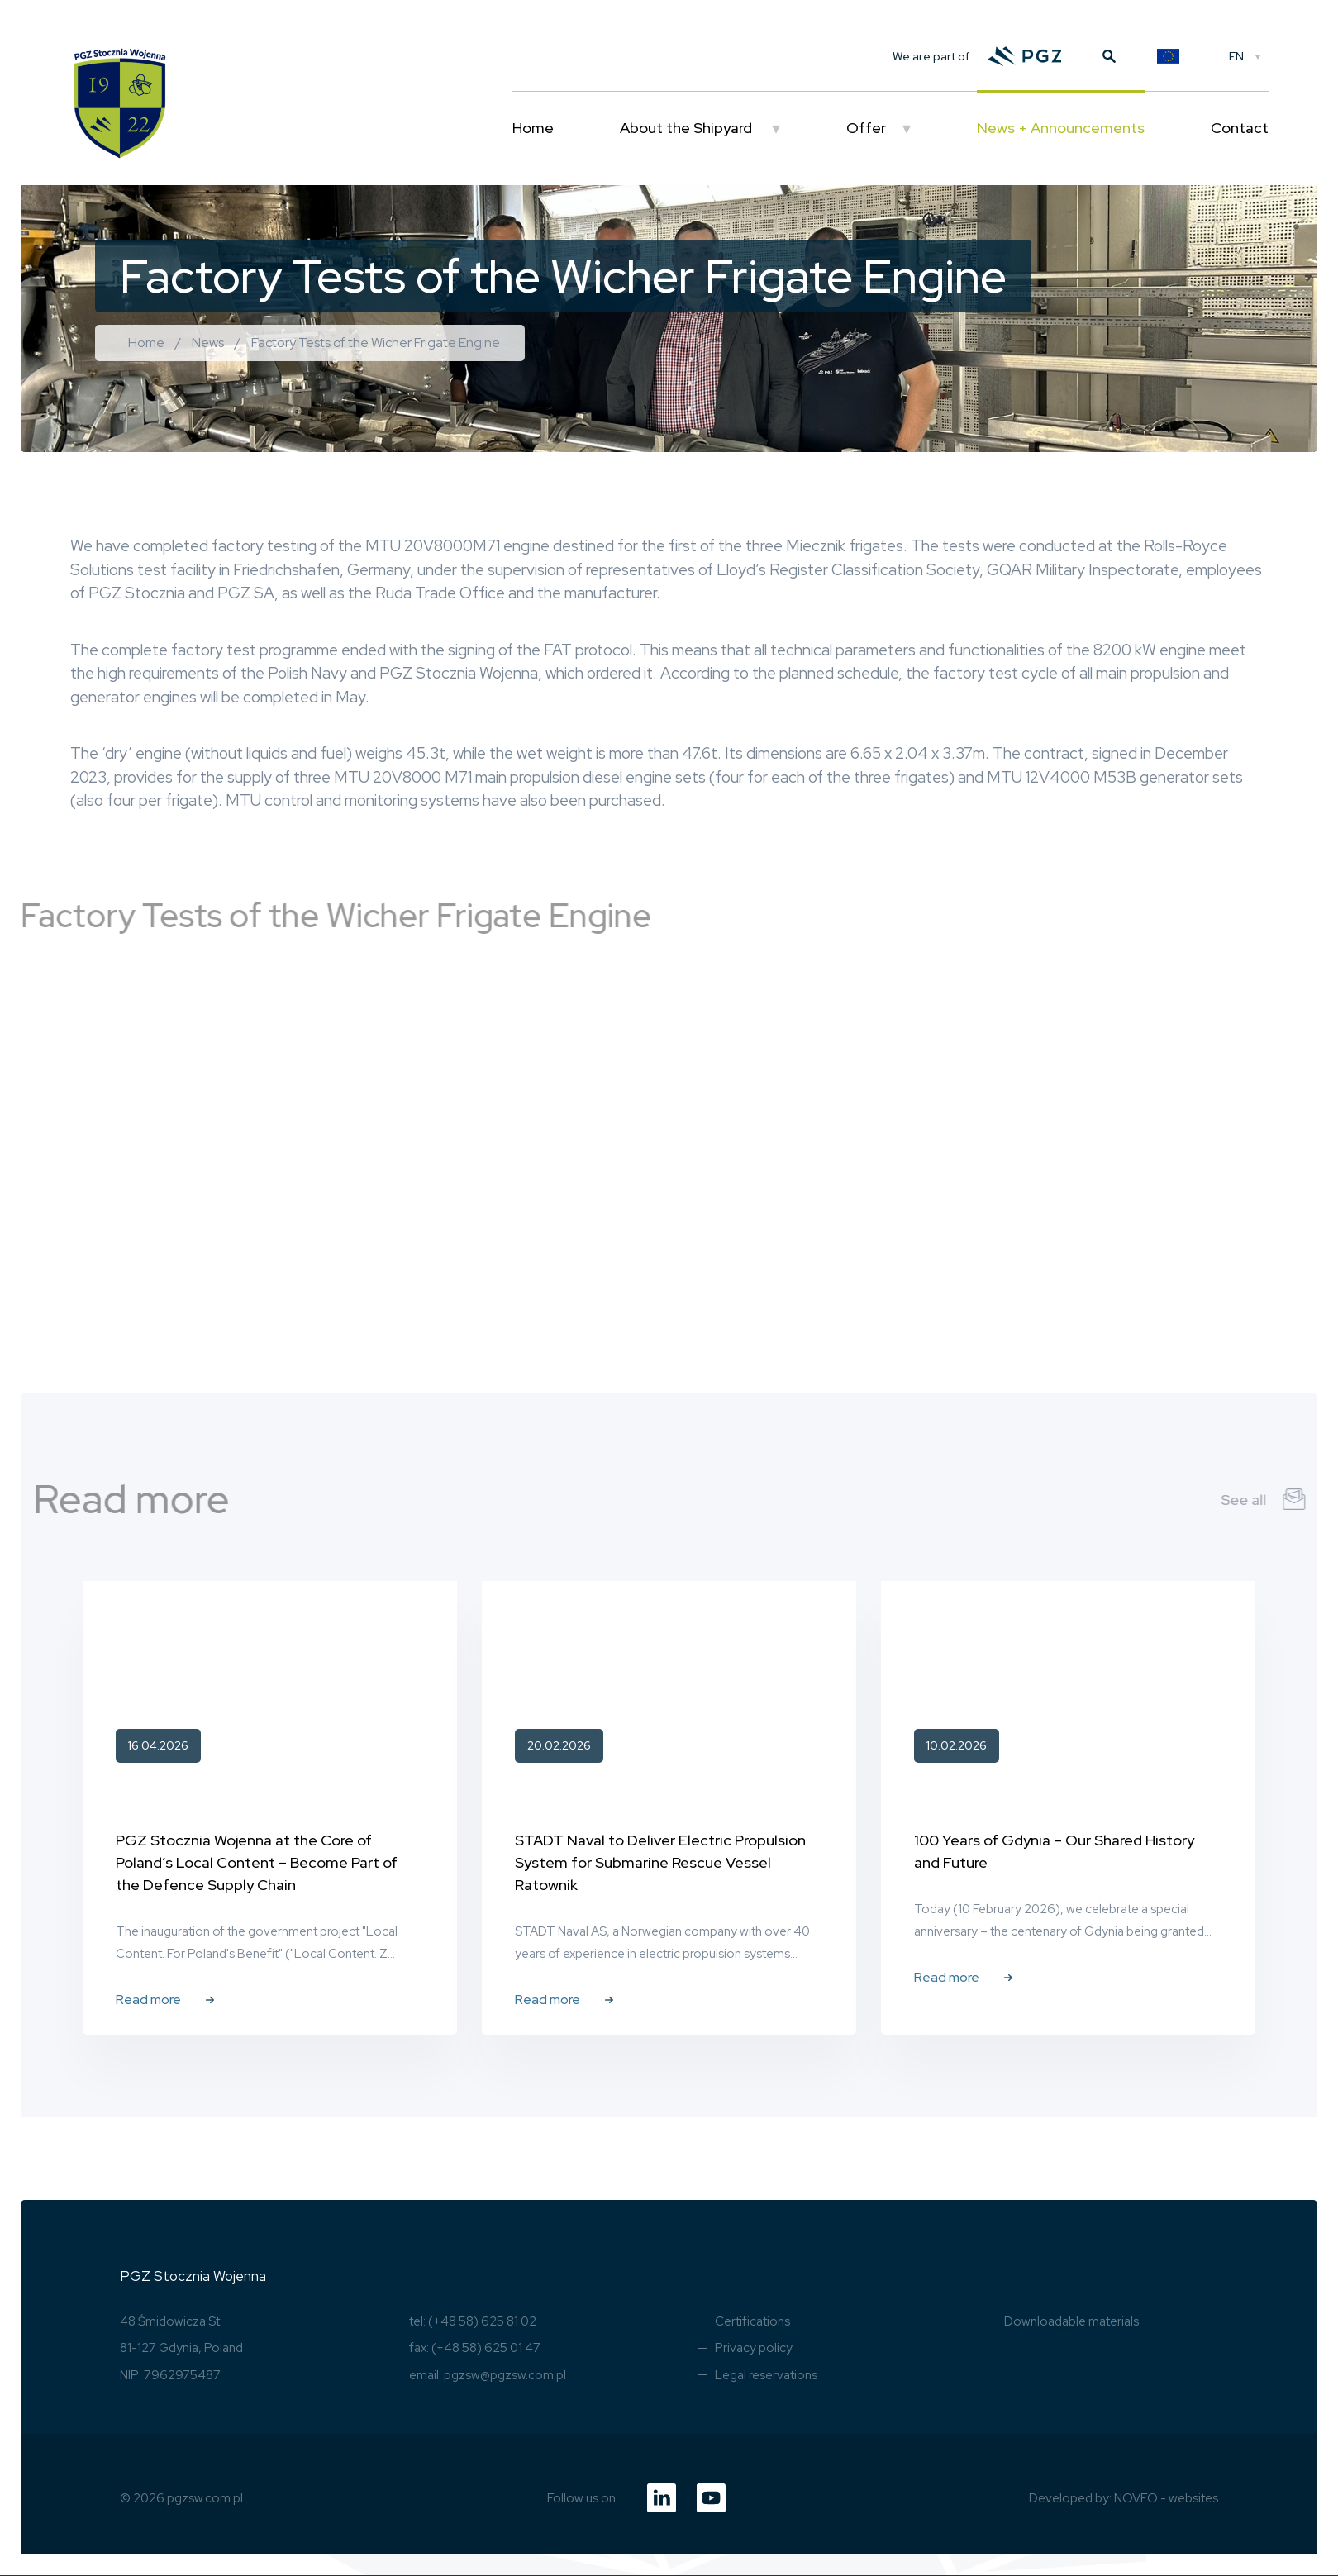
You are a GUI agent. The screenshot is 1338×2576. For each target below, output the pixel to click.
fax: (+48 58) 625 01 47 (474, 2348)
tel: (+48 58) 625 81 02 (472, 2321)
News (208, 342)
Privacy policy (754, 2348)
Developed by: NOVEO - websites (1123, 2498)
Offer (866, 127)
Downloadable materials (1071, 2321)
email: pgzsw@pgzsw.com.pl (487, 2375)
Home (533, 127)
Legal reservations (766, 2375)
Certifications (752, 2321)
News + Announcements (1061, 127)
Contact (1240, 127)
